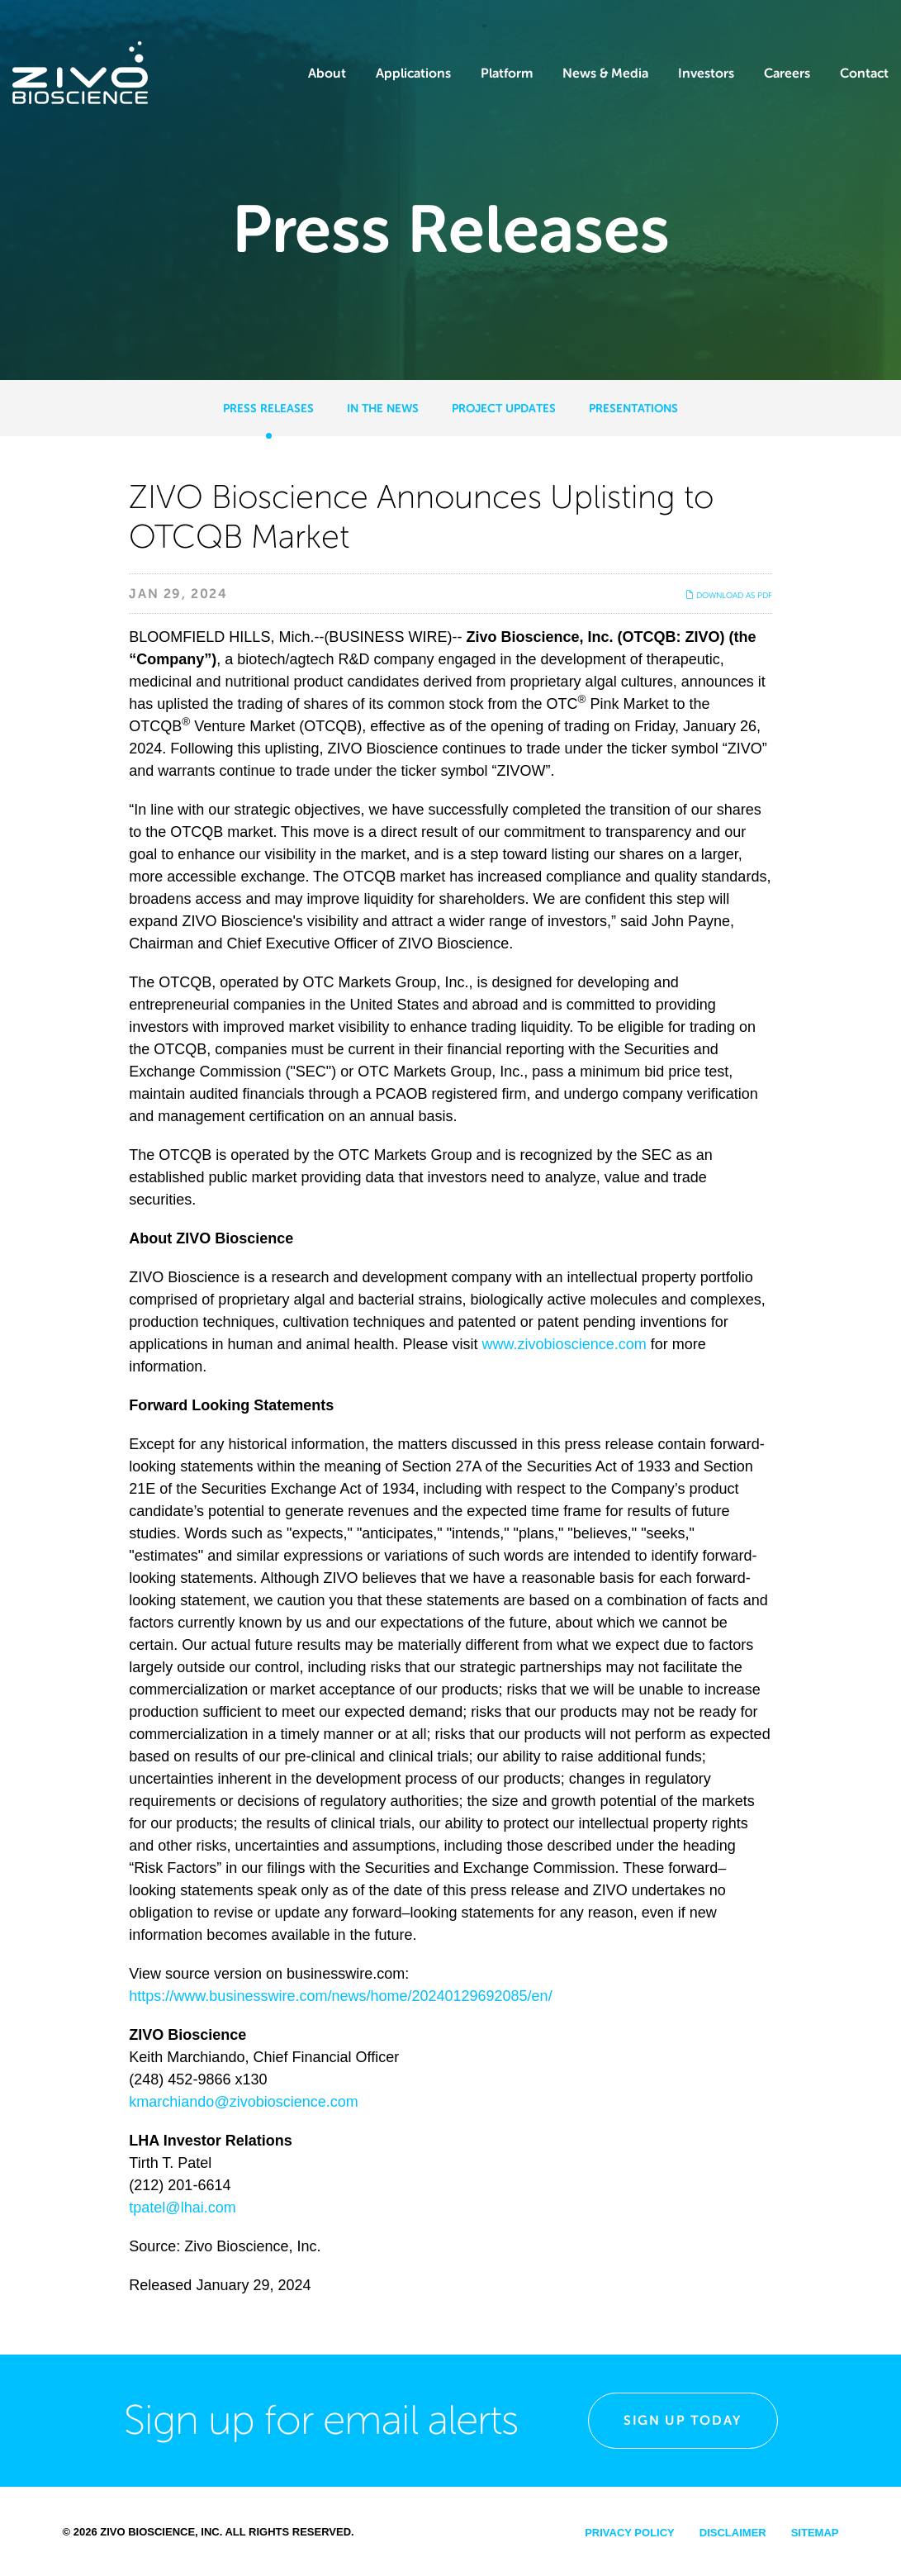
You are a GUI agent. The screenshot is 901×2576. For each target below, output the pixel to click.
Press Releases (268, 408)
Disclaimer (732, 2532)
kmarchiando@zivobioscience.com (243, 2102)
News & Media (605, 73)
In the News (383, 408)
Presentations (633, 408)
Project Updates (504, 408)
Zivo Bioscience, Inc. (161, 2532)
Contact (864, 73)
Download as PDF (728, 595)
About (327, 73)
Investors (706, 73)
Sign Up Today (683, 2420)
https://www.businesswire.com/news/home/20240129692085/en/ (340, 1996)
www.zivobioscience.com (564, 1344)
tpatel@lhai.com (182, 2207)
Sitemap (815, 2532)
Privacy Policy (630, 2532)
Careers (787, 73)
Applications (413, 73)
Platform (507, 73)
